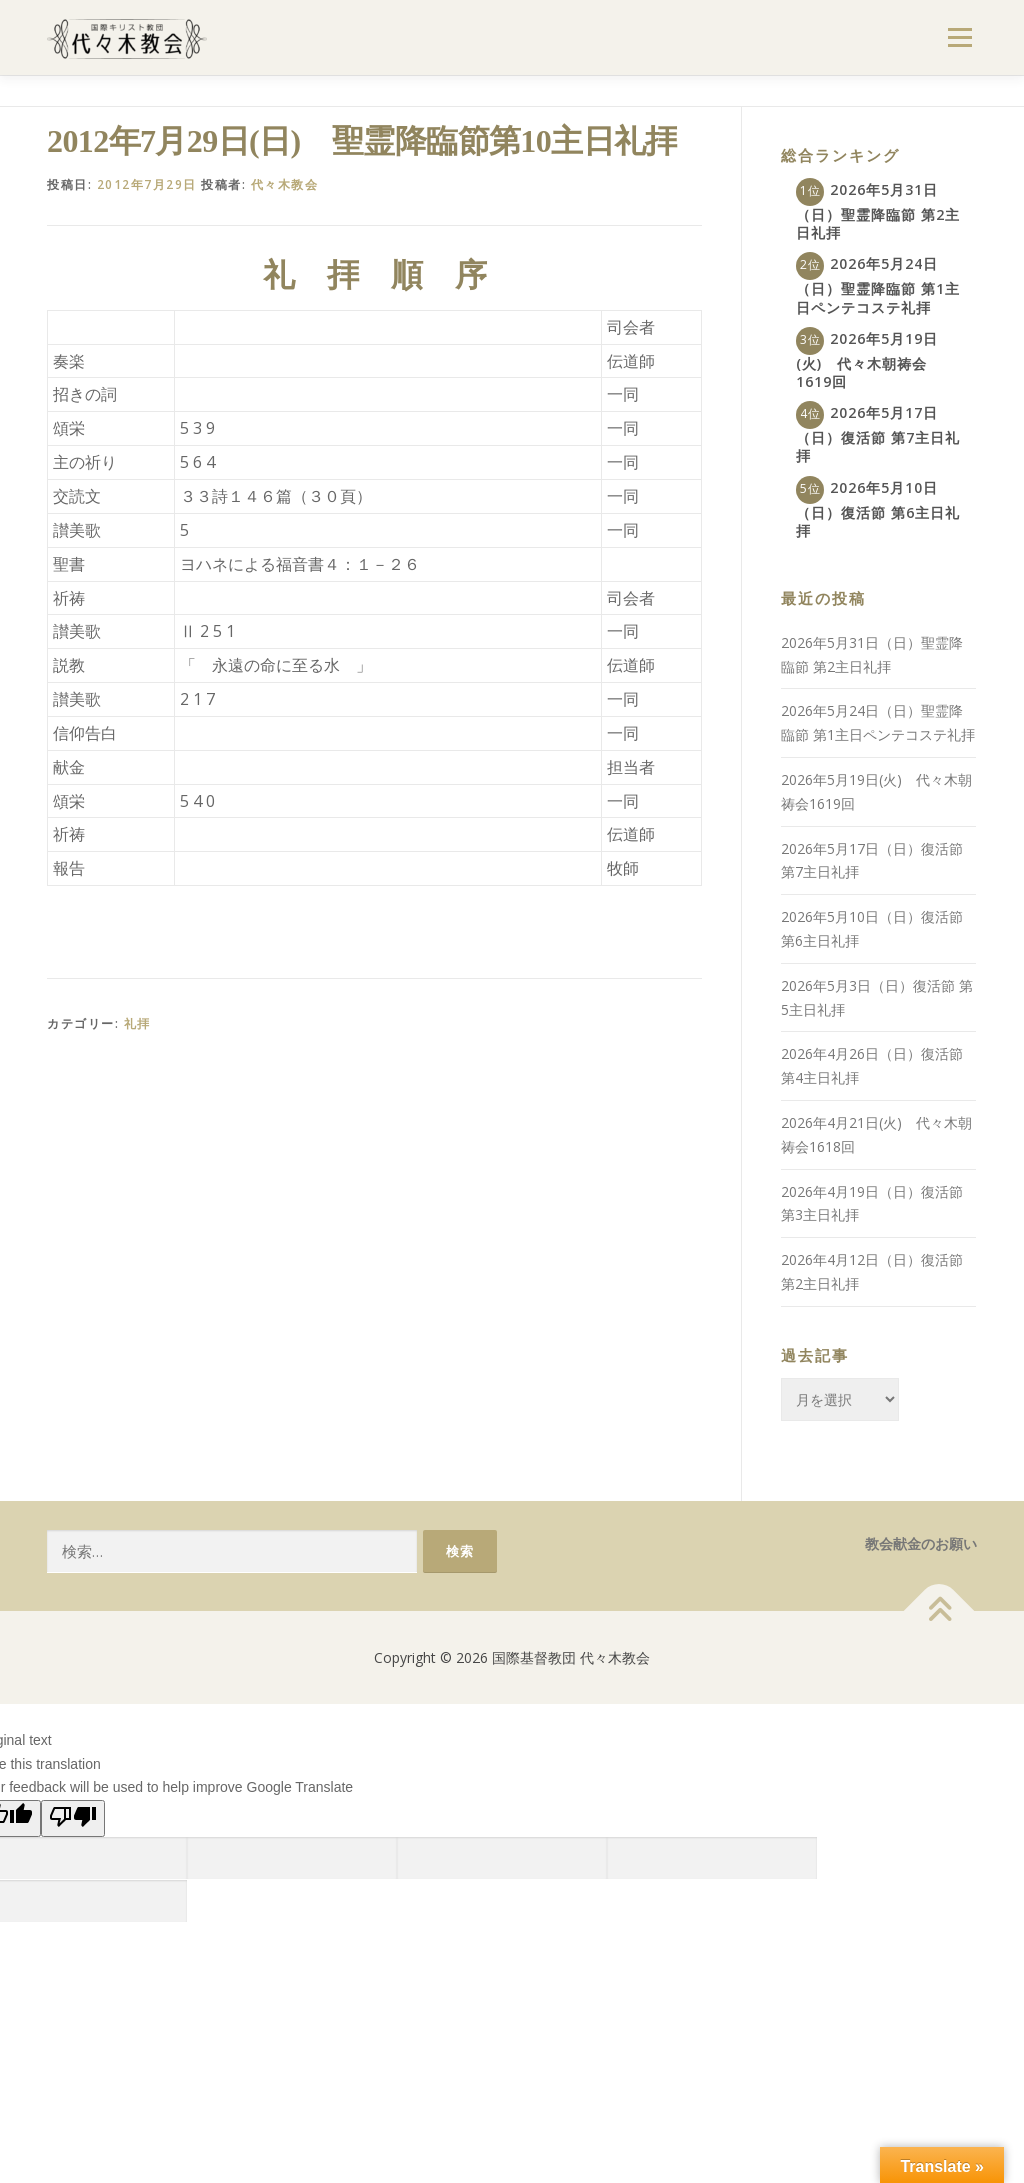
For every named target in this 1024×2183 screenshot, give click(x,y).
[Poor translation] (73, 1818)
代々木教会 (285, 184)
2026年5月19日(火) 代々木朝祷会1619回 (867, 360)
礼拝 (137, 1023)
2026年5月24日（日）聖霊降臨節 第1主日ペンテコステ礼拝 (878, 285)
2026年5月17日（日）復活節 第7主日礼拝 (878, 434)
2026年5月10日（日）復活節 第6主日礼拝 (878, 509)
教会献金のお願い (921, 1543)
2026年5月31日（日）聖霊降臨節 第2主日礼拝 (878, 211)
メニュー (959, 37)
